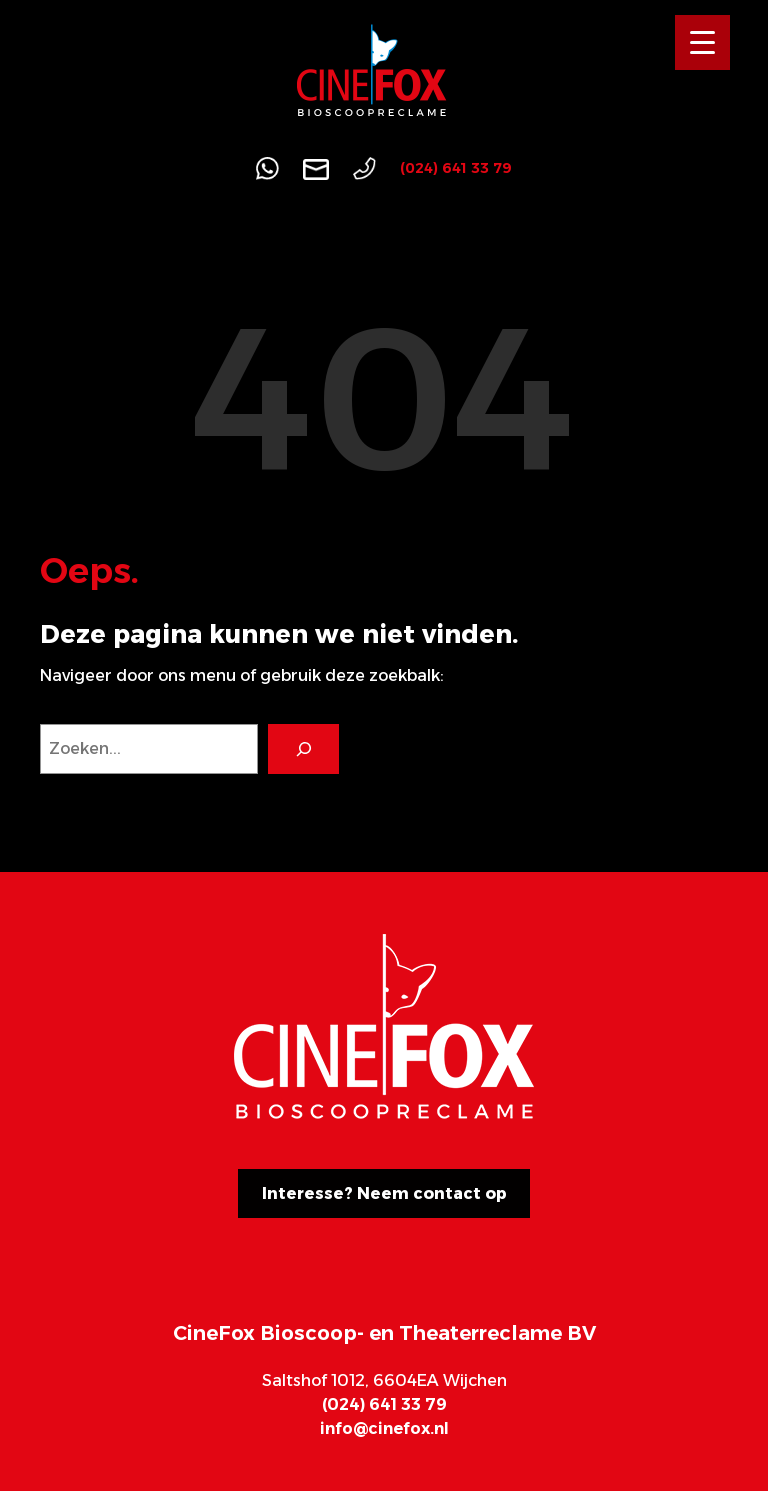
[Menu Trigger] (702, 42)
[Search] (303, 748)
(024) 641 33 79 (456, 168)
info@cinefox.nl (384, 1428)
